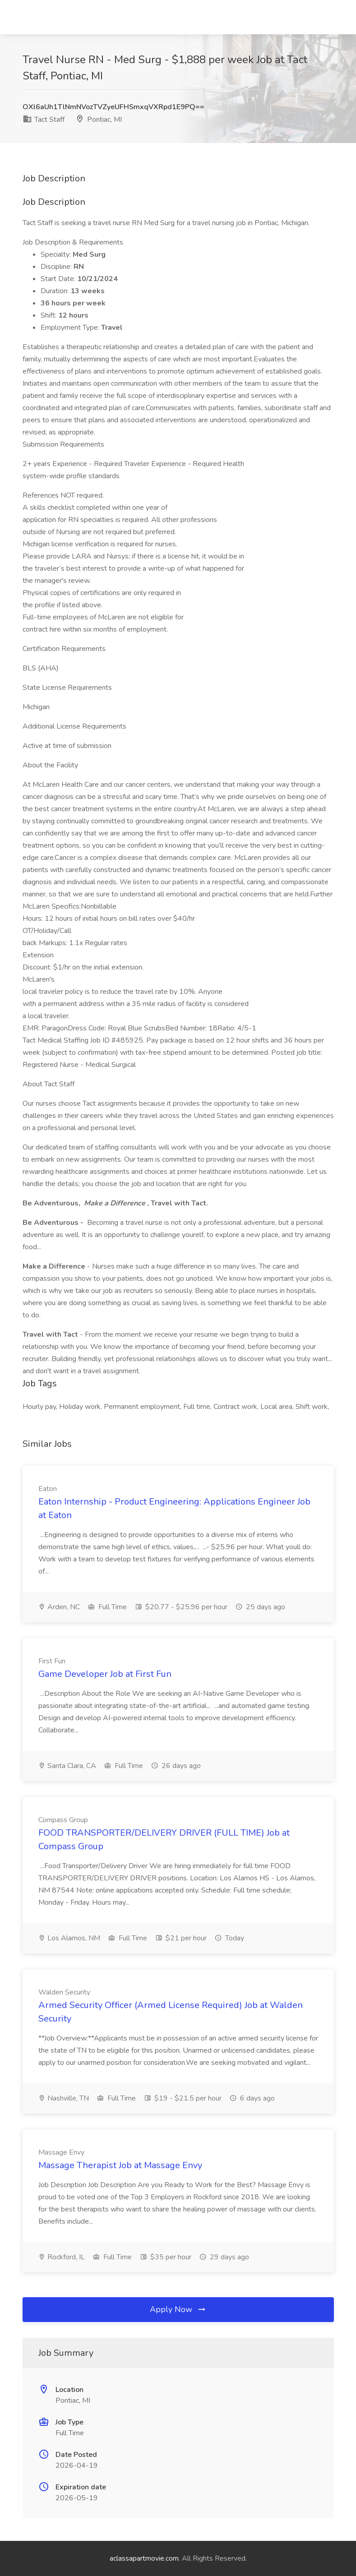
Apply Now (178, 2309)
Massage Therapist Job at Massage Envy (120, 2165)
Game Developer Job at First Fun (104, 1674)
